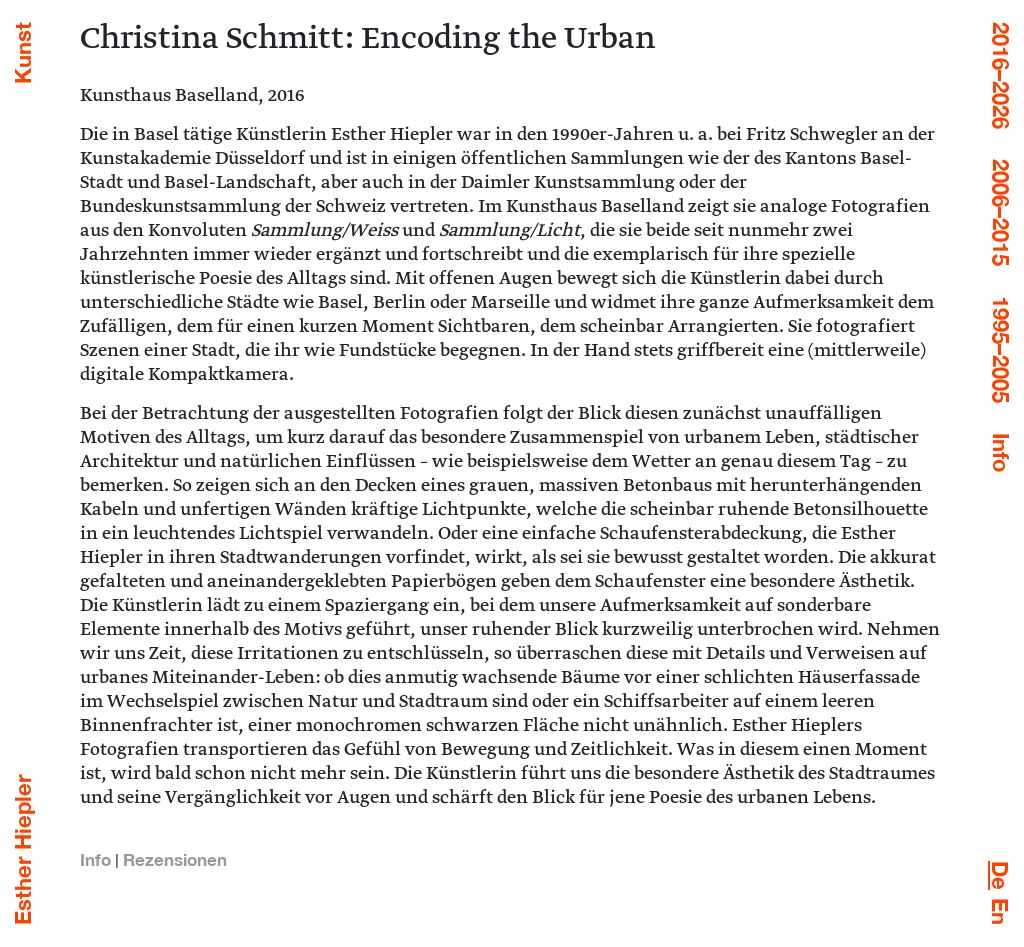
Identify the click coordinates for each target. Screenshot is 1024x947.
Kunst (23, 53)
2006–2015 (1001, 212)
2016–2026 (1001, 75)
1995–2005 (1001, 349)
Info (1001, 452)
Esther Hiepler (23, 849)
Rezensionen (175, 859)
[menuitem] (1000, 875)
